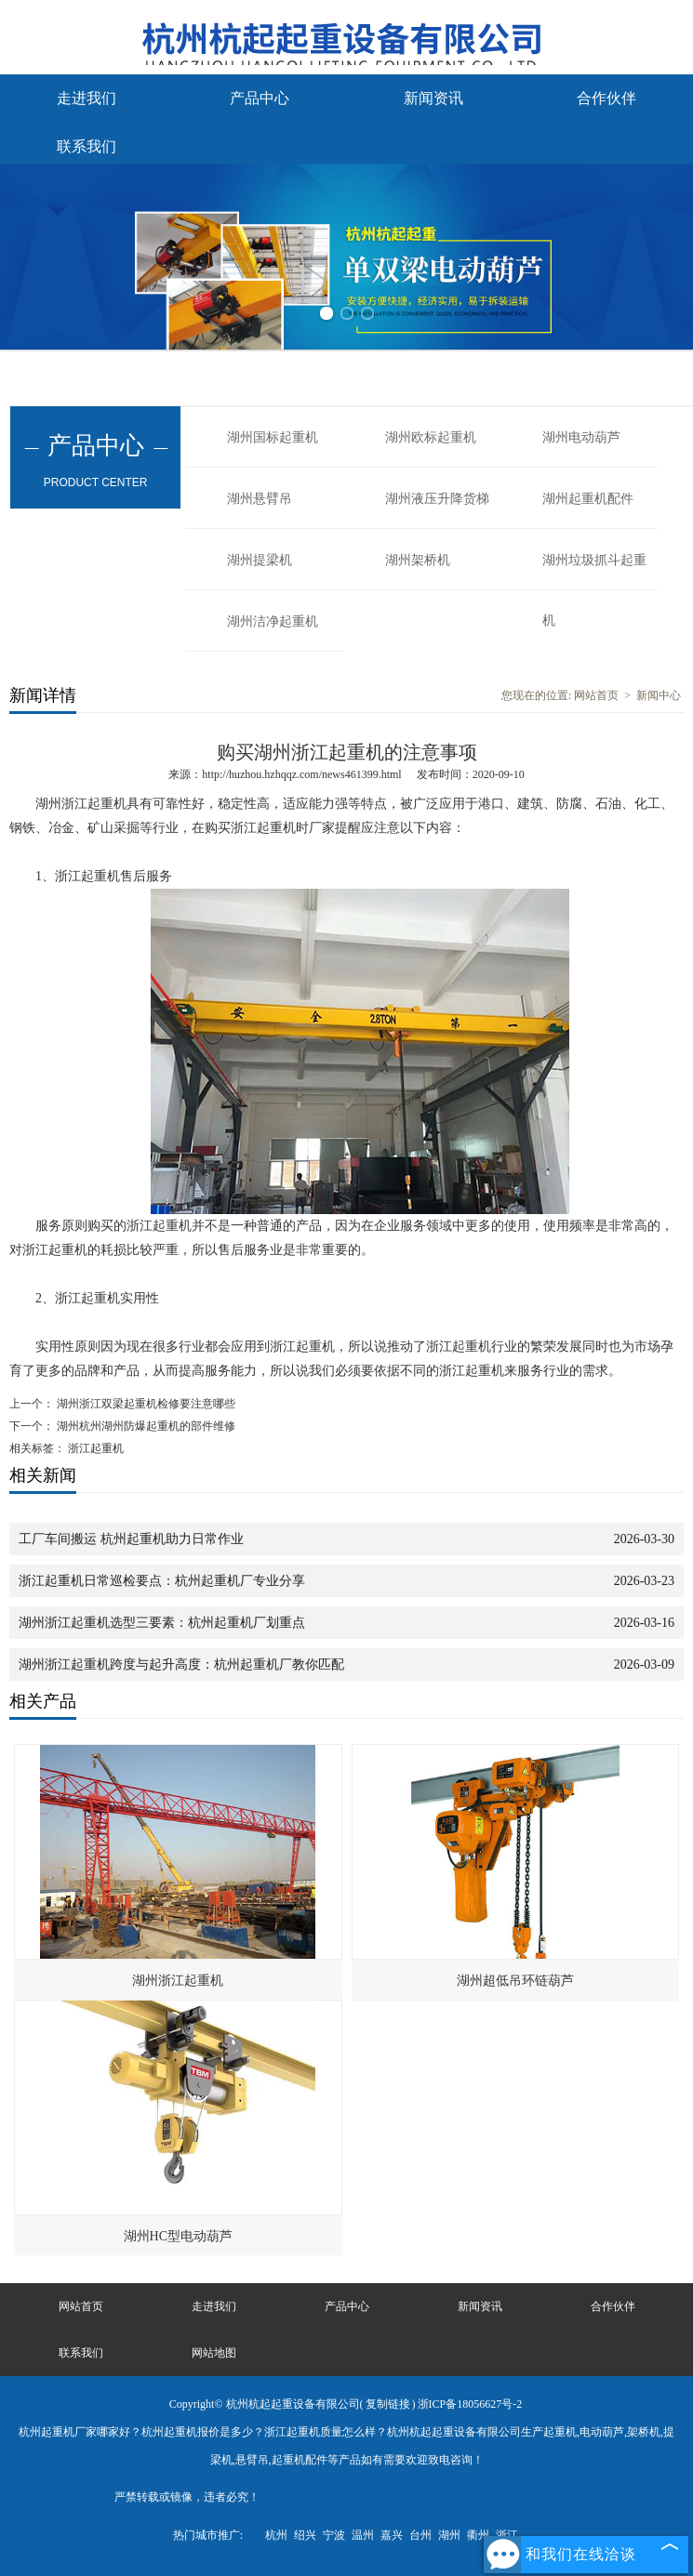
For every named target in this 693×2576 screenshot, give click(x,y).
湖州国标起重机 (272, 437)
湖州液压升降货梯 (437, 499)
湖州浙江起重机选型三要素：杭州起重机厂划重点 (162, 1623)
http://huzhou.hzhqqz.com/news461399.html (301, 774)
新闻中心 (658, 695)
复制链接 (388, 2404)
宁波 (334, 2535)
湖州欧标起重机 (430, 437)
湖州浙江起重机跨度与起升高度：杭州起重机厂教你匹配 (181, 1664)
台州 (420, 2535)
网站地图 (214, 2352)
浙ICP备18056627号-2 (470, 2404)
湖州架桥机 (417, 560)
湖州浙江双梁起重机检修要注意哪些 (144, 1403)
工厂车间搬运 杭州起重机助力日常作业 (131, 1539)
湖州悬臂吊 (259, 499)
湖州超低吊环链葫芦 (515, 1981)
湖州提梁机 (259, 560)
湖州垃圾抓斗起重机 (594, 571)
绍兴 (305, 2535)
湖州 (449, 2535)
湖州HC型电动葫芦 (178, 2236)
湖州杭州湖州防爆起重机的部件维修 (144, 1426)
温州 (363, 2535)
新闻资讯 (433, 98)
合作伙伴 (606, 98)
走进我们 (86, 98)
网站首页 (596, 695)
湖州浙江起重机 (177, 1981)
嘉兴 (391, 2535)
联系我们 (86, 146)
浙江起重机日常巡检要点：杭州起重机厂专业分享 (162, 1581)
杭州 (276, 2535)
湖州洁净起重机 (272, 621)
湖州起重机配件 (587, 499)
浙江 (507, 2535)
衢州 (478, 2535)
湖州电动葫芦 (581, 437)
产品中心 (259, 98)
